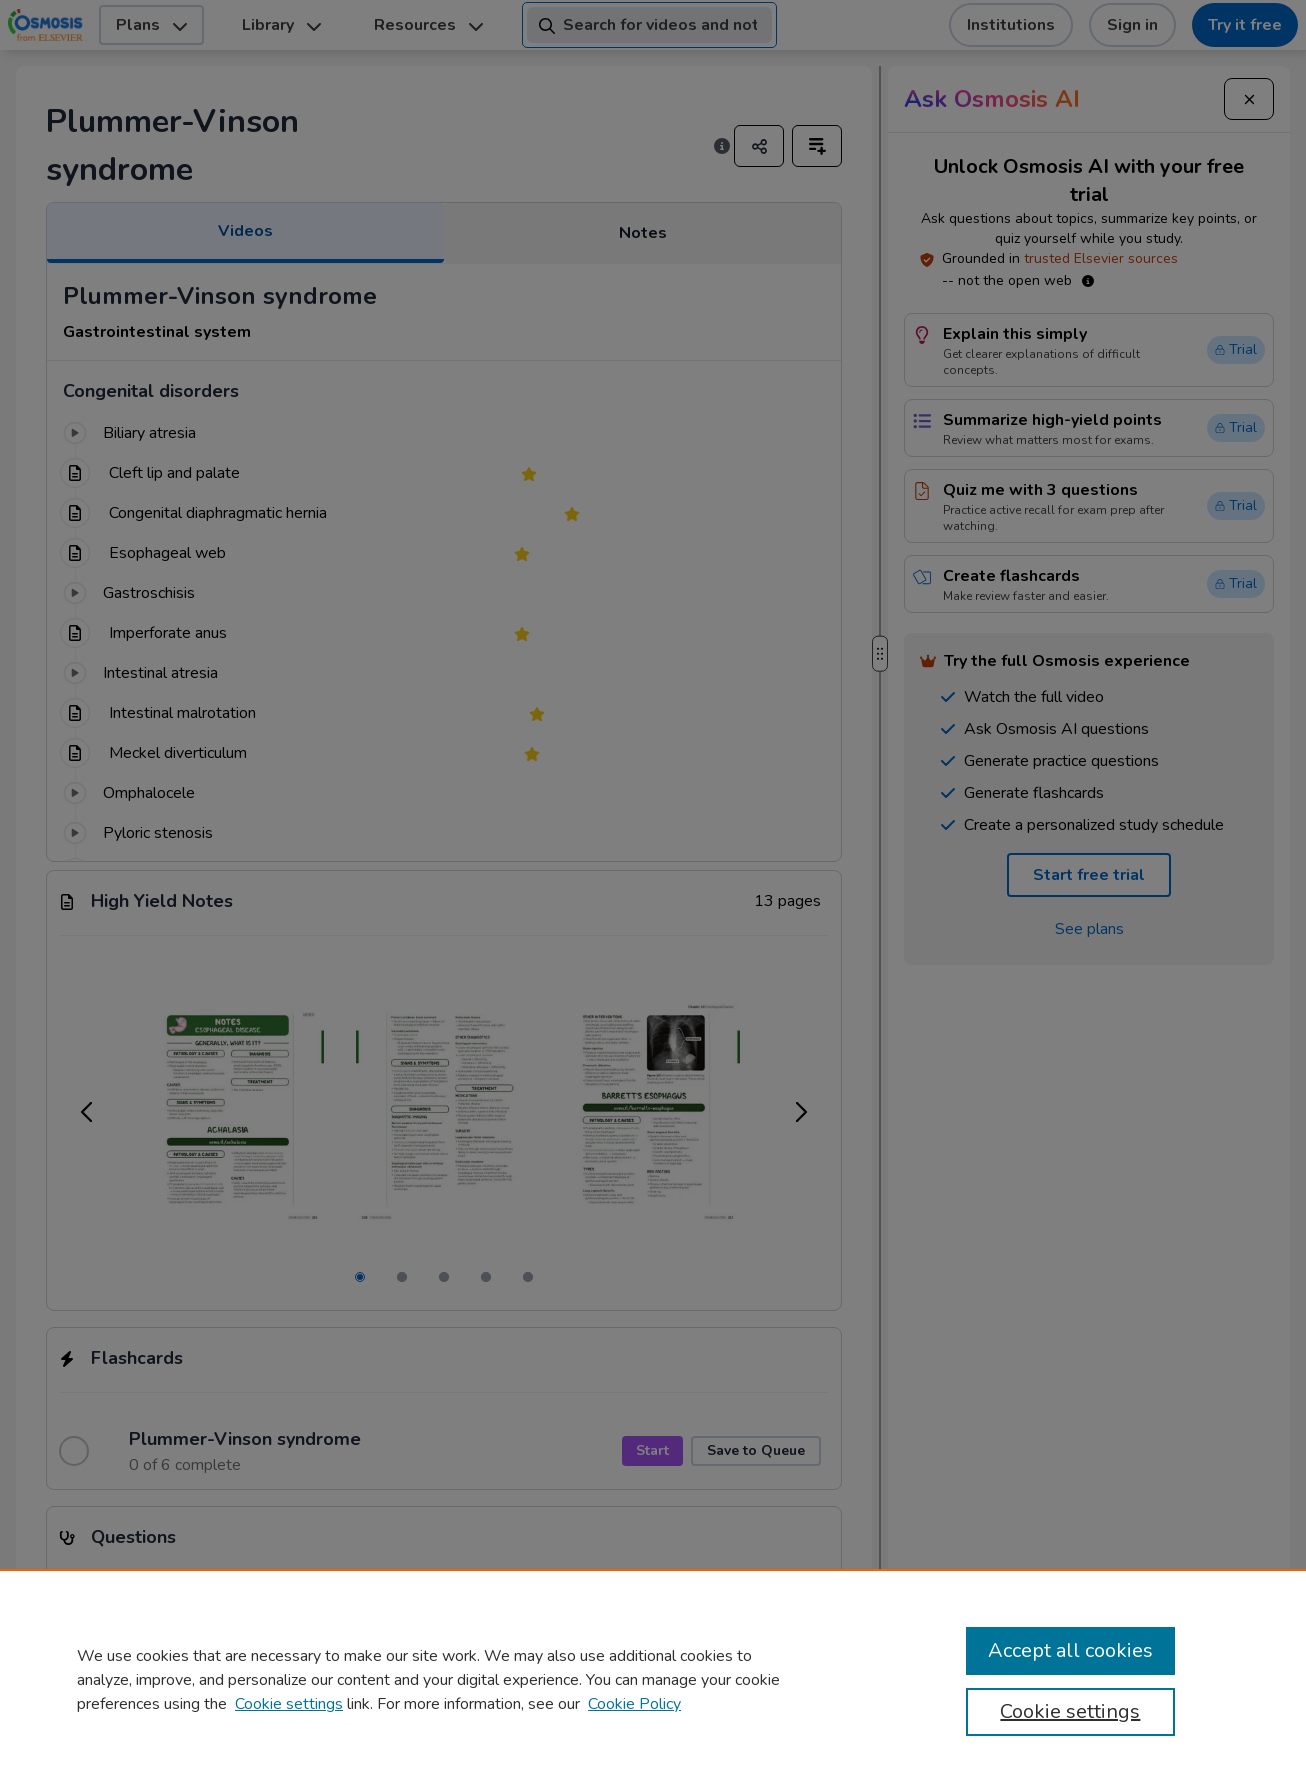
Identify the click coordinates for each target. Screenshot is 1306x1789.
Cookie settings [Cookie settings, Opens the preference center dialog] (1070, 1711)
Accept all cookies (1070, 1650)
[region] (653, 1679)
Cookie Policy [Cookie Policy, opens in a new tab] (634, 1704)
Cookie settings (289, 1704)
